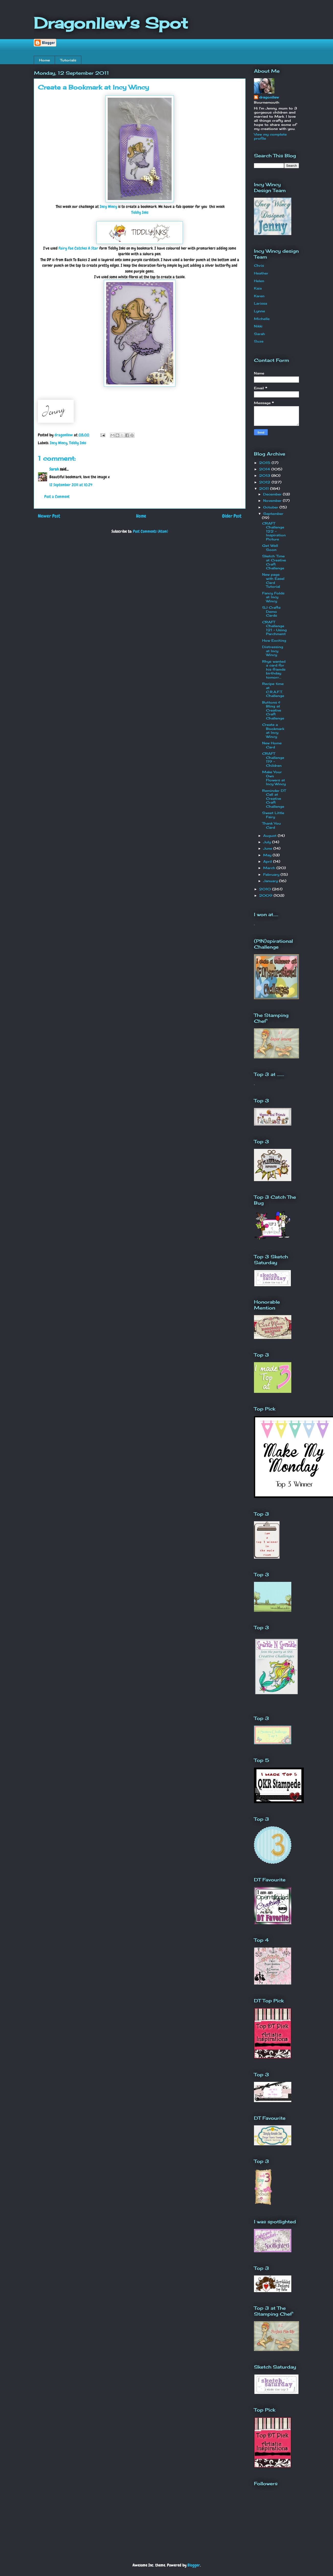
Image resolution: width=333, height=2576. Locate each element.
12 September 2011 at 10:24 (71, 484)
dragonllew (269, 97)
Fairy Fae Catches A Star (78, 248)
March (269, 868)
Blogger (193, 2565)
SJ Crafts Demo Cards (271, 611)
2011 (264, 488)
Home (44, 60)
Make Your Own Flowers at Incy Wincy (274, 778)
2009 (266, 895)
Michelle (262, 319)
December (273, 494)
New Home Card (272, 745)
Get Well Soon (270, 547)
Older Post (231, 516)
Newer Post (49, 516)
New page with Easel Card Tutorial (273, 580)
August (270, 836)
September (273, 514)
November (273, 500)
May (268, 855)
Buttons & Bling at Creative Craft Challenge (273, 710)
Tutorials (68, 60)
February (272, 874)
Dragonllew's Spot (111, 23)
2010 (265, 889)
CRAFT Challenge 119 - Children (273, 759)
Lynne (259, 311)
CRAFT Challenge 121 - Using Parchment (274, 628)
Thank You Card (271, 825)
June (268, 848)
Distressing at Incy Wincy (272, 651)
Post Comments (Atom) (150, 531)
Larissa (260, 303)
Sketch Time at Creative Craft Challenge (274, 562)
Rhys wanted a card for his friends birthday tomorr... (273, 669)
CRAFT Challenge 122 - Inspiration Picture (274, 531)
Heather (261, 273)
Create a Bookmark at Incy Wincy (273, 731)
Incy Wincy (108, 206)
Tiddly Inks (139, 212)
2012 (265, 482)
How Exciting (274, 640)
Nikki (258, 326)
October (271, 507)
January (271, 881)
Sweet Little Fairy (273, 815)
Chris (259, 265)
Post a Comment (57, 496)
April (268, 861)
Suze (258, 341)
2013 (265, 475)
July (267, 842)
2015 (265, 463)
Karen (259, 296)
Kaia (258, 288)
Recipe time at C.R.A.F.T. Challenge (273, 690)
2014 (265, 469)
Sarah (54, 469)
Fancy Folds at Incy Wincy (273, 597)
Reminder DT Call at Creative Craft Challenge (274, 798)
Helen (259, 281)
